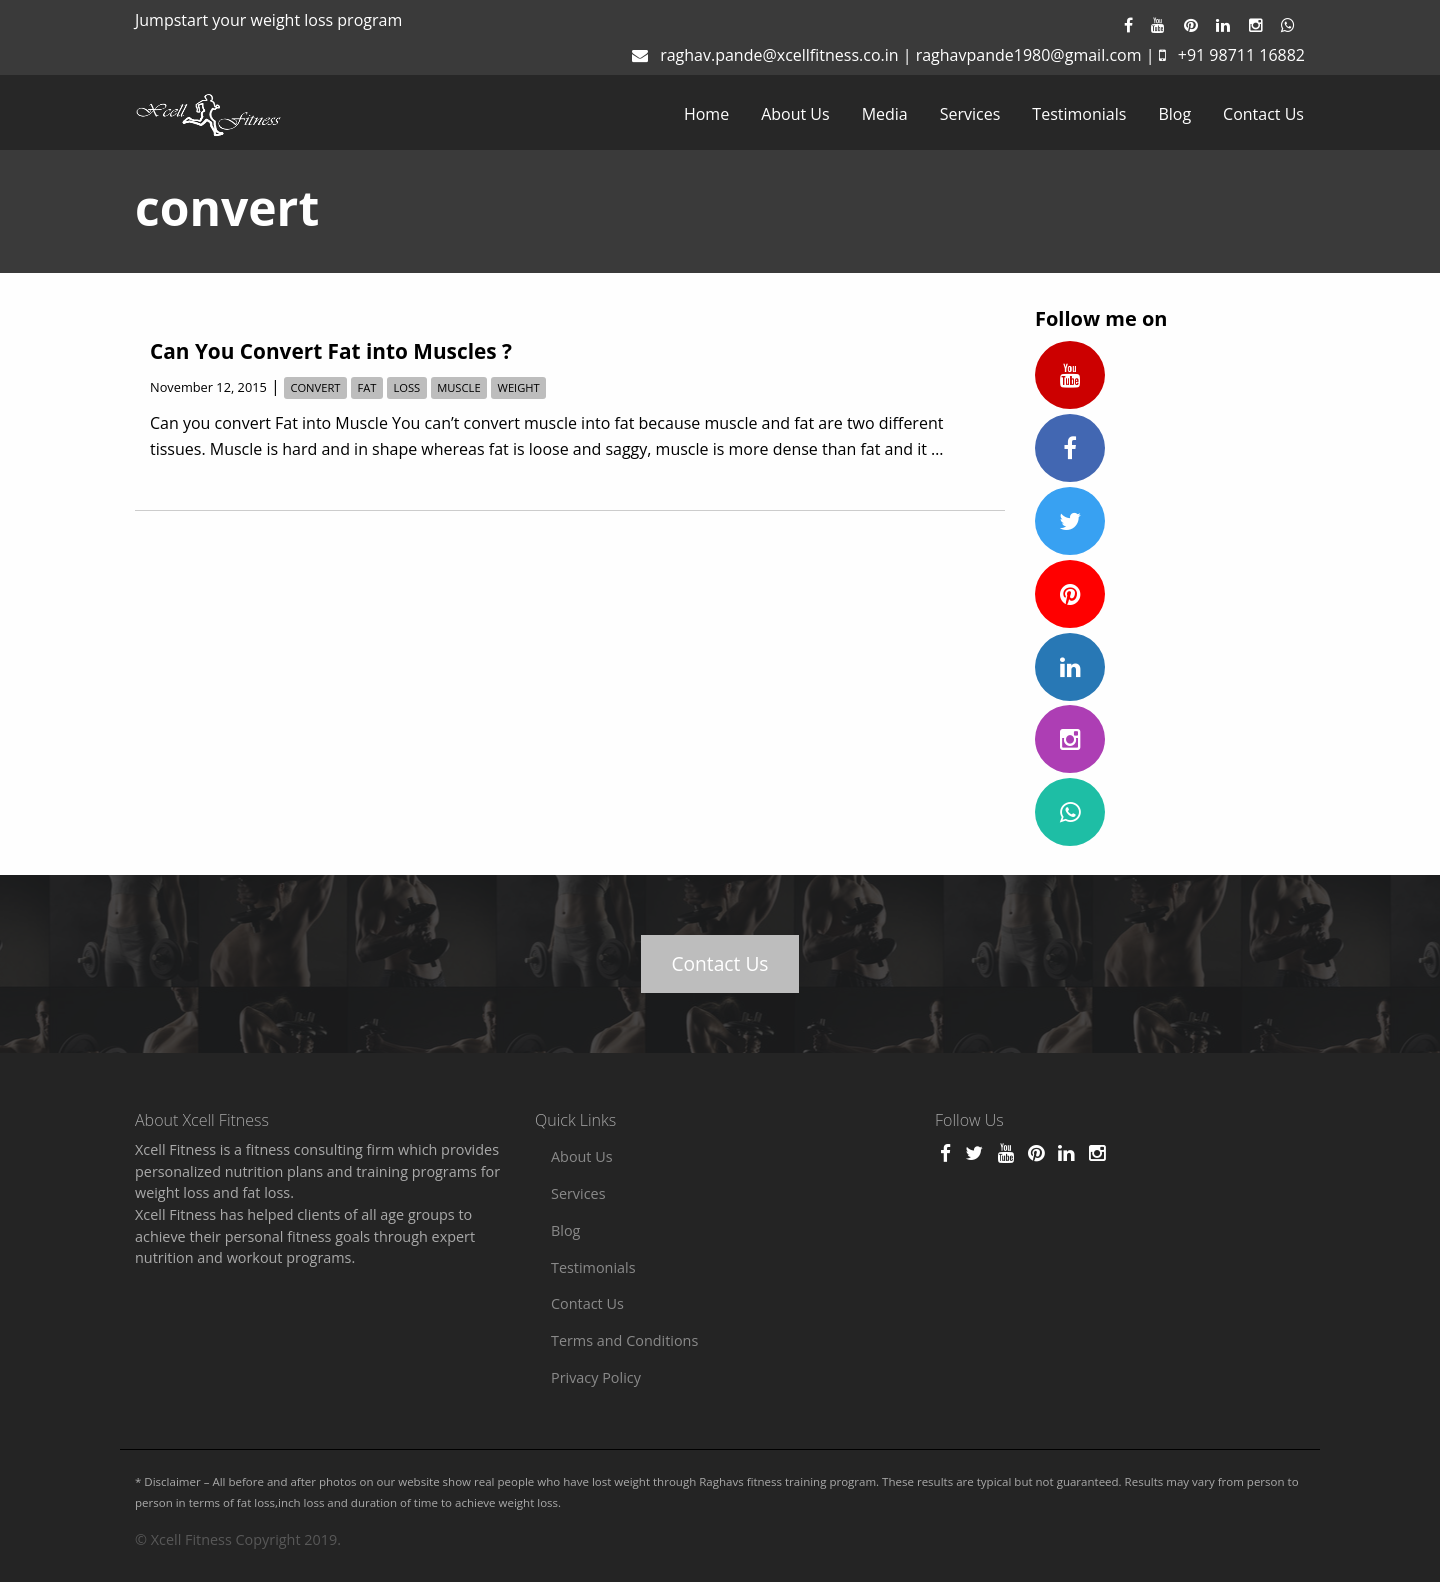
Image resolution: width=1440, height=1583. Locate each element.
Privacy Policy (596, 1377)
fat (366, 387)
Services (970, 114)
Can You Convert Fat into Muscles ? (331, 351)
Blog (1174, 114)
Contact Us (1263, 114)
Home (706, 114)
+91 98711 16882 (1241, 55)
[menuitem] (706, 114)
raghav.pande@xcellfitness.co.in (779, 55)
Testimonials (1079, 114)
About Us (795, 114)
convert (315, 387)
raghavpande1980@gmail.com (1029, 55)
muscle (458, 387)
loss (406, 387)
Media (885, 114)
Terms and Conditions (624, 1340)
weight (519, 387)
